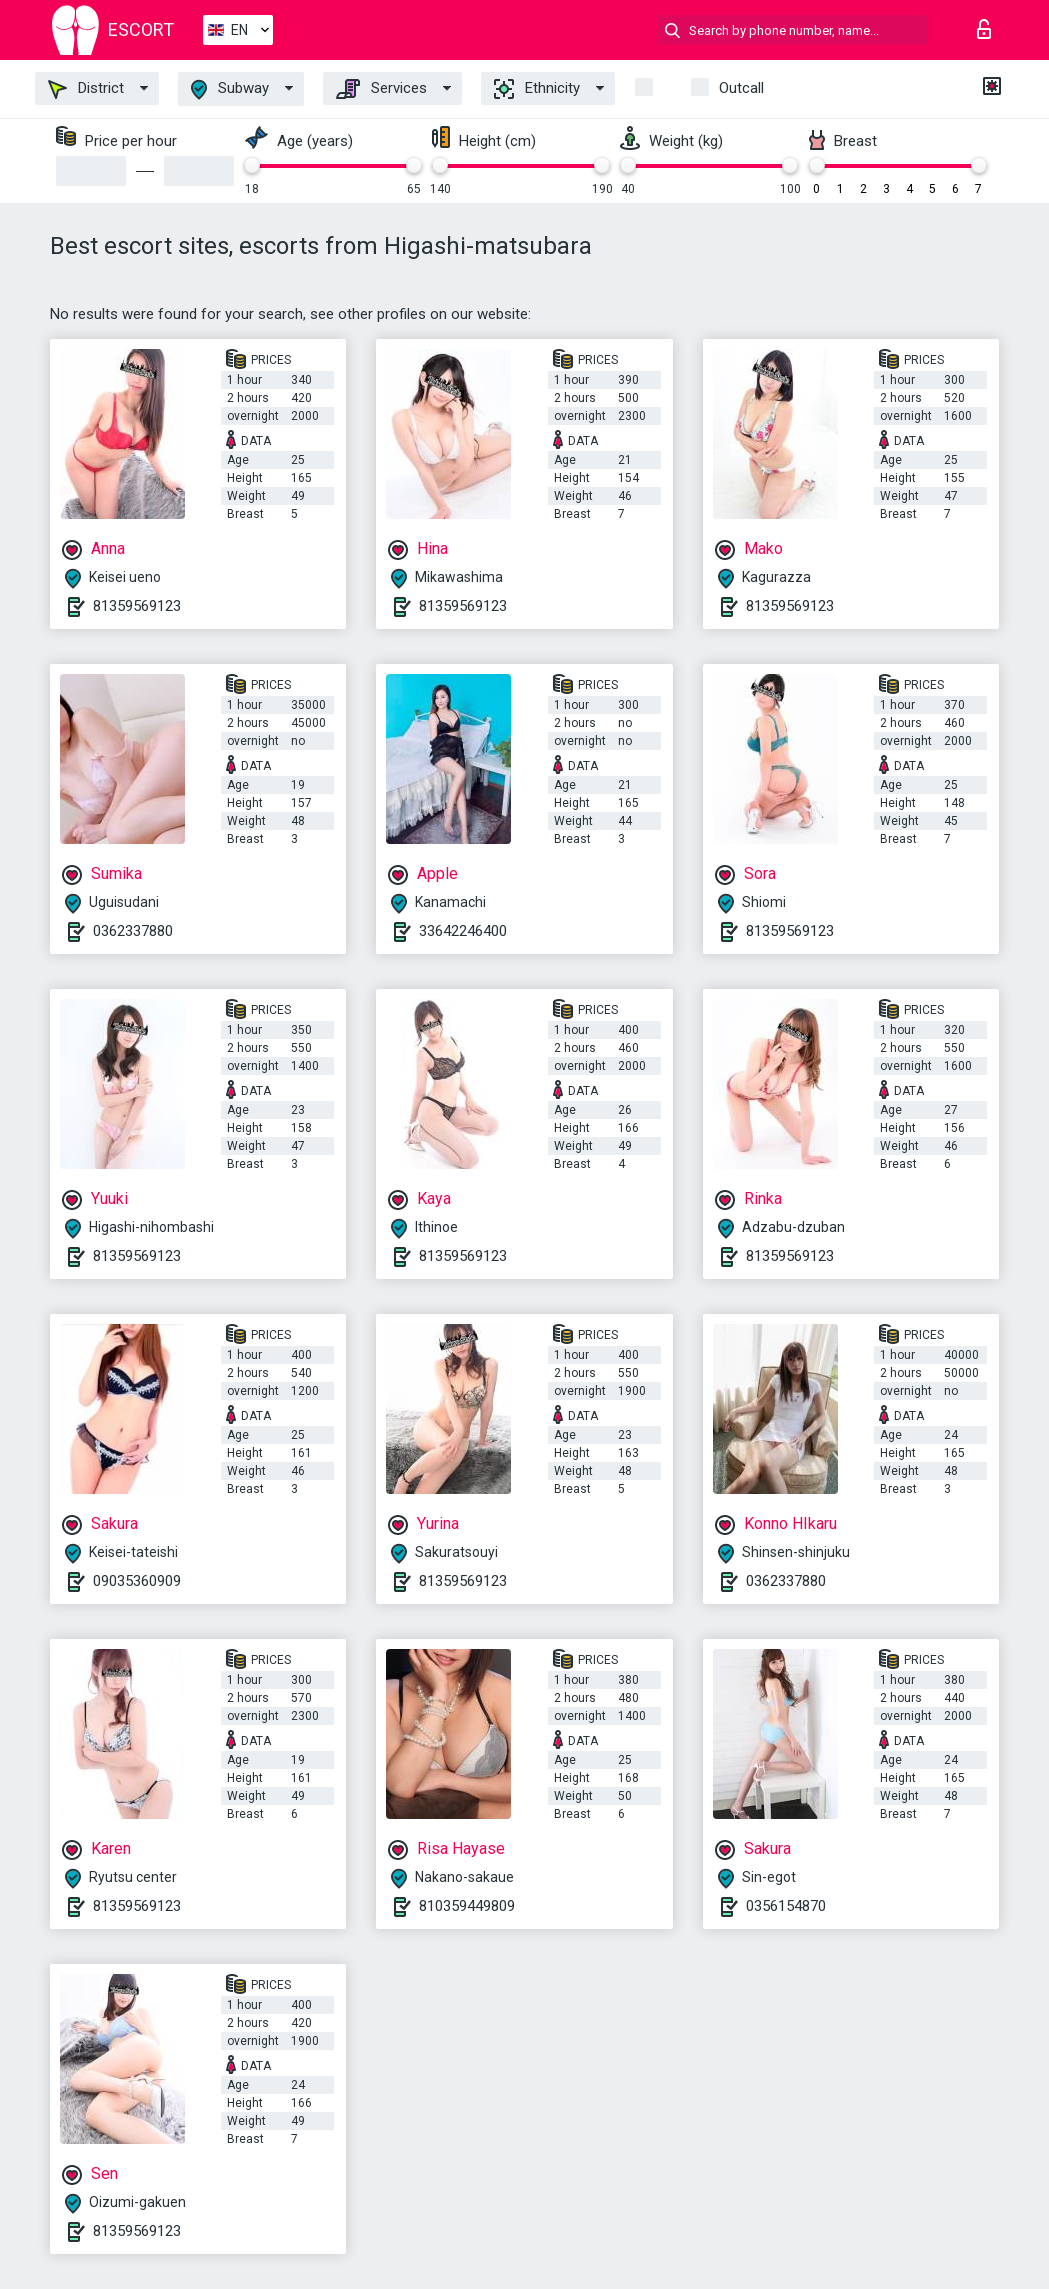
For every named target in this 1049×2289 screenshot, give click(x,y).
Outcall (741, 88)
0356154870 (786, 1906)
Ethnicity (537, 89)
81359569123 (137, 606)
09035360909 (137, 1581)
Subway (230, 89)
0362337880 (133, 931)
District (86, 89)
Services (381, 89)
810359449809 (467, 1906)
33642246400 (463, 931)
